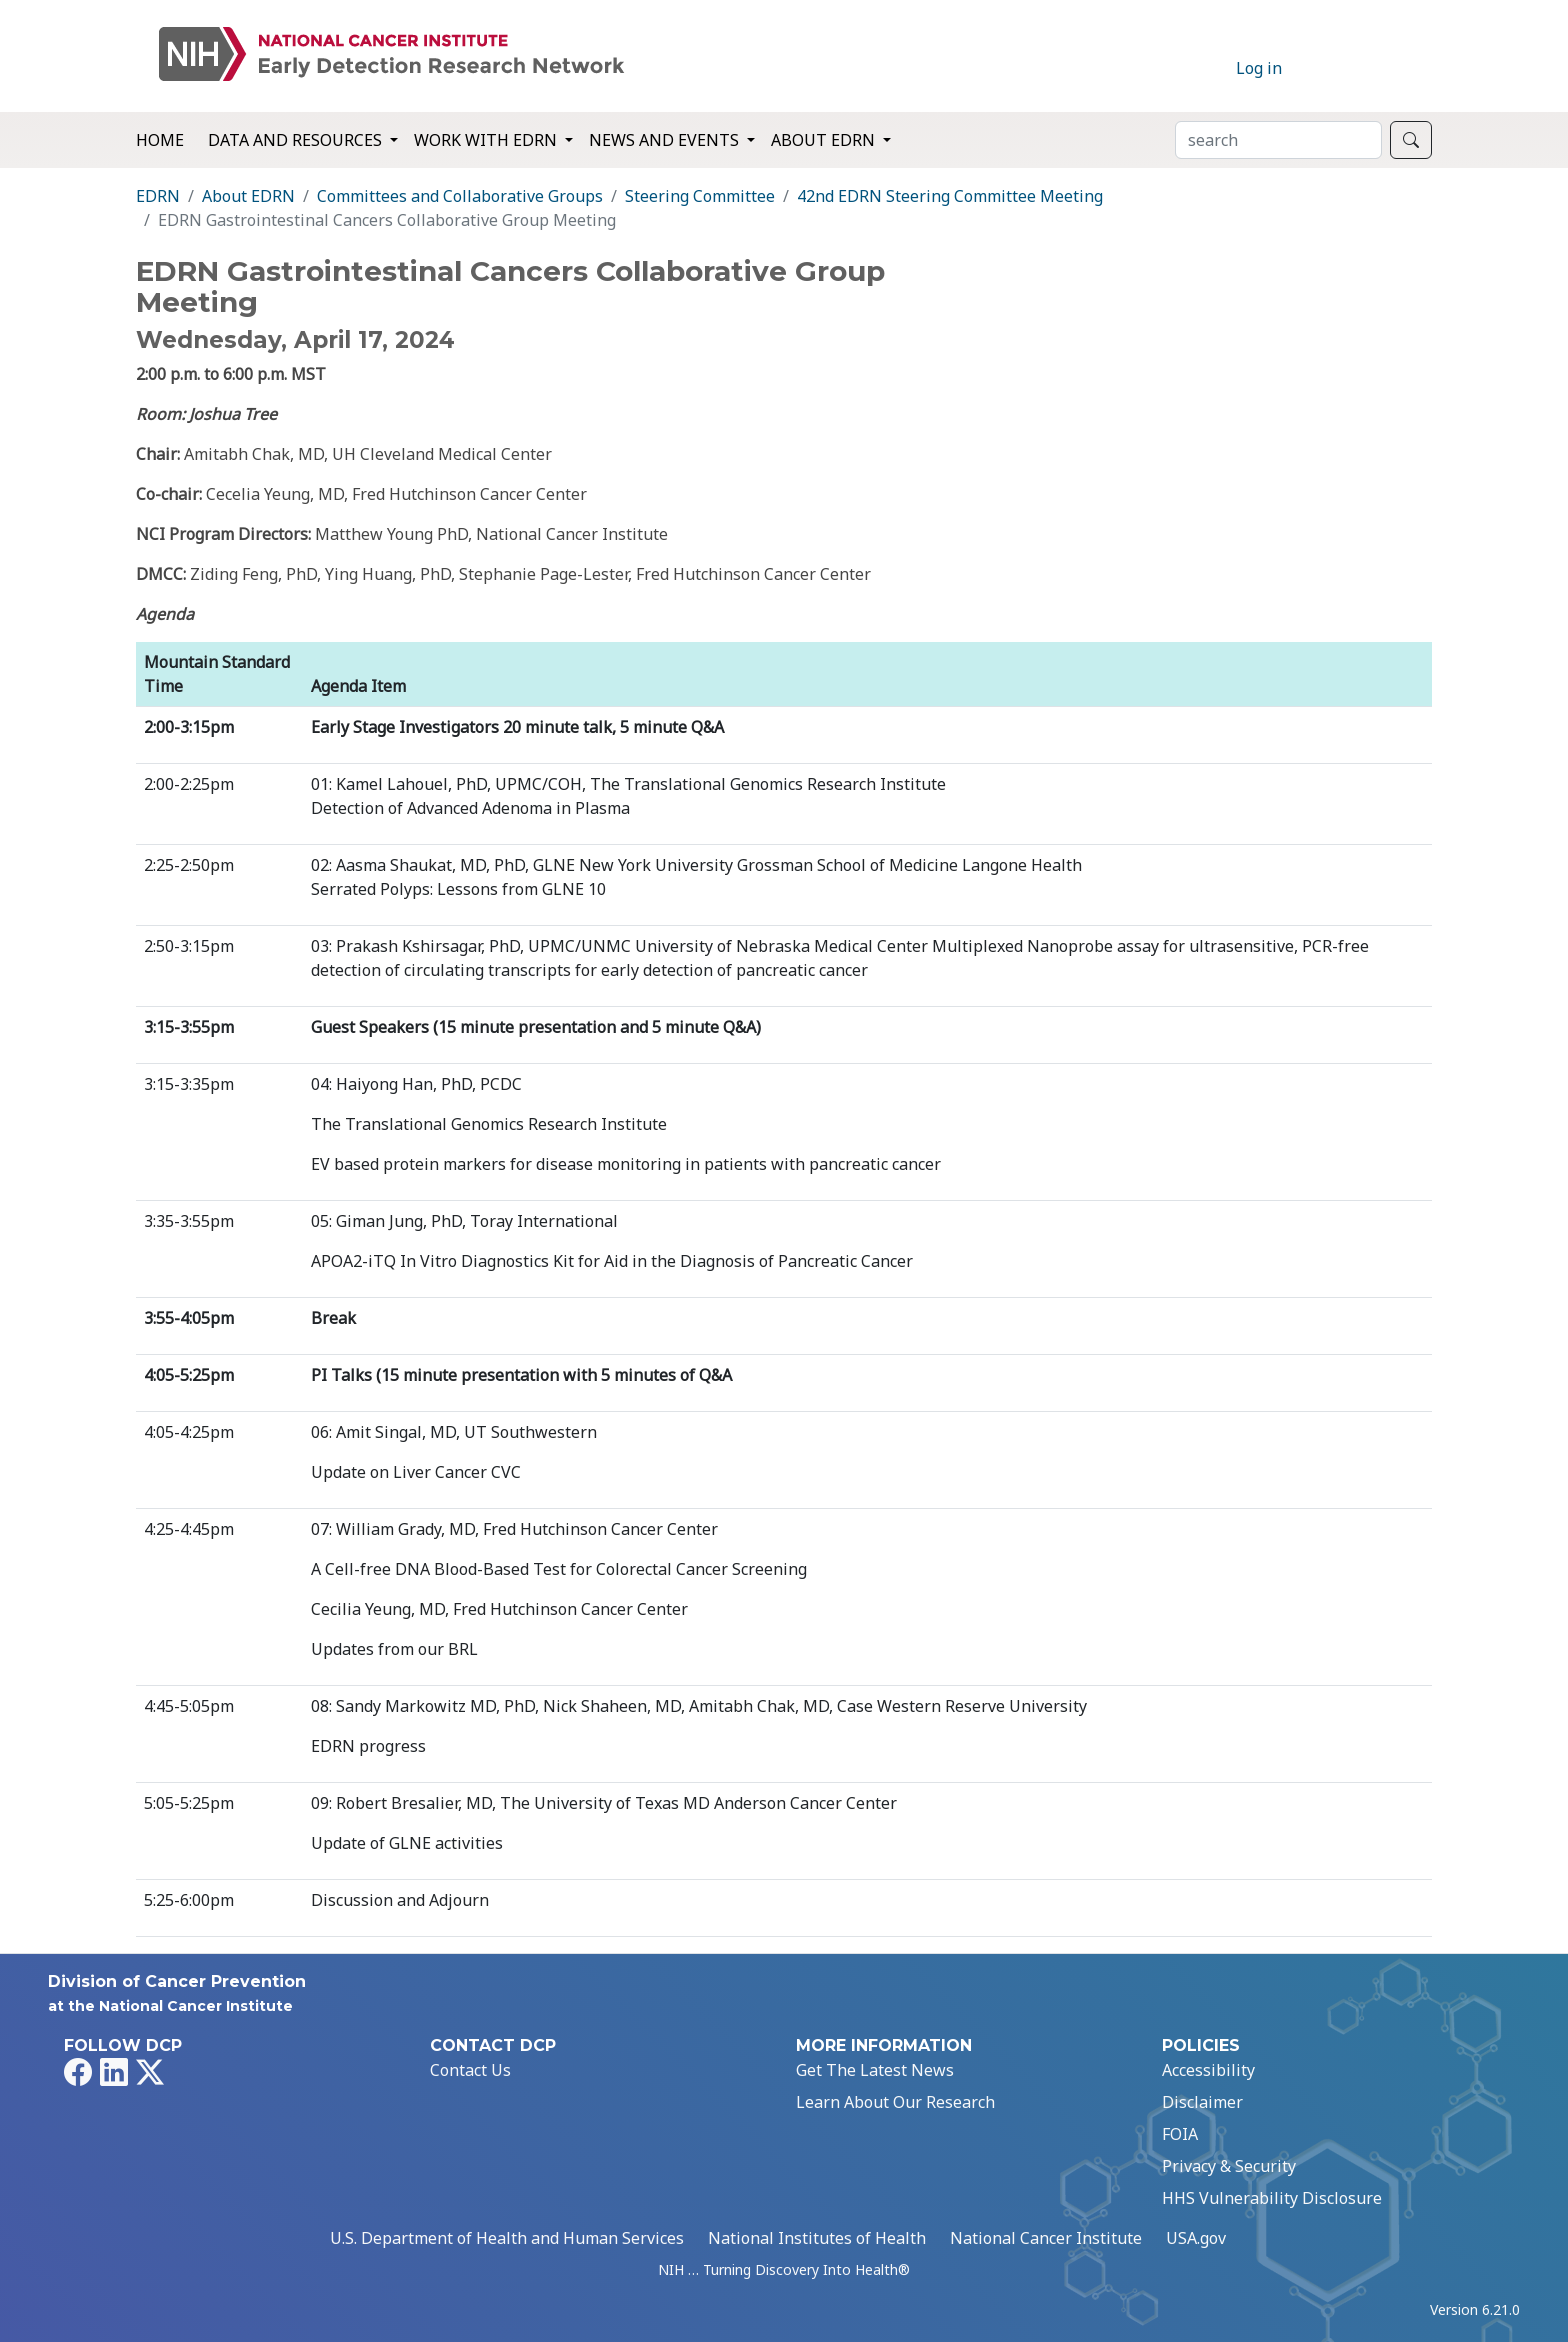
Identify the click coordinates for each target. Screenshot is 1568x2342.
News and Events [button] (666, 140)
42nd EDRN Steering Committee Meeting (950, 196)
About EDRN (248, 196)
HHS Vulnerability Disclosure (1272, 2198)
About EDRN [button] (825, 140)
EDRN (158, 196)
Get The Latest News (875, 2070)
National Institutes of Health (817, 2238)
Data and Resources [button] (297, 140)
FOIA (1180, 2134)
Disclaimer (1202, 2102)
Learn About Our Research (895, 2102)
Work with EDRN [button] (487, 140)
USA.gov (1196, 2238)
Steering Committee (700, 196)
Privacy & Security (1229, 2166)
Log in (1259, 68)
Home (160, 140)
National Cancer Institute (1046, 2238)
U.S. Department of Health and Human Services (507, 2238)
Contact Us (470, 2070)
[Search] (1278, 140)
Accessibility (1208, 2070)
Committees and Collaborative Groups (460, 196)
